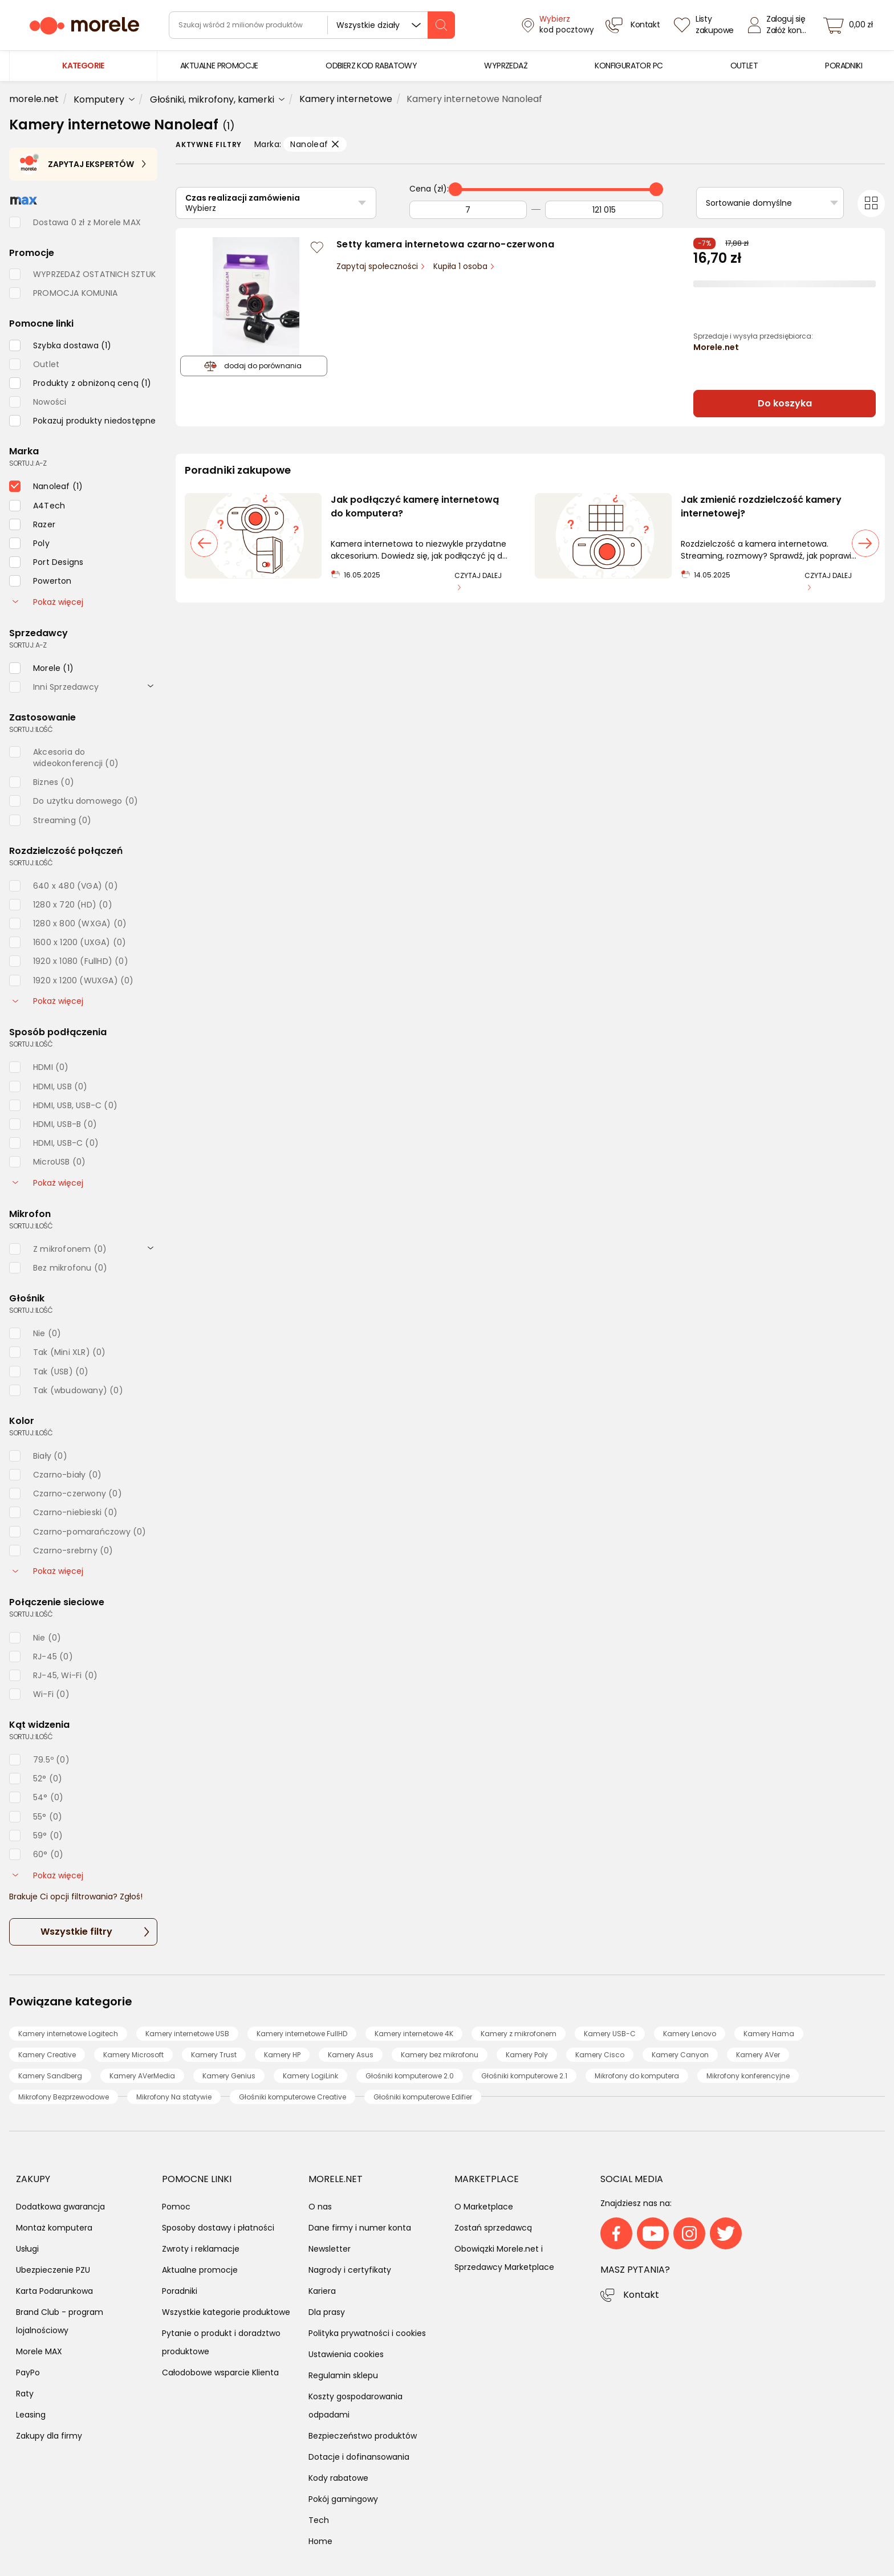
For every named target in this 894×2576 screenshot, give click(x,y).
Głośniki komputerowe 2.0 (409, 2076)
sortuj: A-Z (27, 463)
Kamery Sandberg (50, 2076)
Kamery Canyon (680, 2055)
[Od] (468, 210)
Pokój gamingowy (343, 2499)
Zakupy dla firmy (49, 2435)
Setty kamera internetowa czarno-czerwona (445, 244)
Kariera (322, 2291)
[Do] (604, 210)
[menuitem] (219, 66)
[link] (219, 66)
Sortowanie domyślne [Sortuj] (749, 203)
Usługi (27, 2248)
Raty (25, 2393)
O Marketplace (483, 2206)
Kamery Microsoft (133, 2055)
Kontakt (641, 2294)
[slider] (455, 189)
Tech (318, 2520)
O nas (320, 2206)
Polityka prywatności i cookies (367, 2333)
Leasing (31, 2414)
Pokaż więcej (48, 602)
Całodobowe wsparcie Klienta (220, 2372)
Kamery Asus (350, 2055)
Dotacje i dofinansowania (358, 2457)
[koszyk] (851, 25)
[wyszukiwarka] (312, 25)
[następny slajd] (865, 543)
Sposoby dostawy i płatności (218, 2227)
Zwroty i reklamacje (200, 2248)
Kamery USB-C (610, 2033)
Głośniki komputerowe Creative (292, 2097)
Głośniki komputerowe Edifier (422, 2097)
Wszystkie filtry (76, 1931)
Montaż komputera (54, 2227)
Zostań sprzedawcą (493, 2227)
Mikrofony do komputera (637, 2076)
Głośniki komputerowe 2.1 (524, 2076)
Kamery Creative (47, 2055)
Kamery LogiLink (310, 2076)
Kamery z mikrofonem (518, 2033)
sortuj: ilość (30, 729)
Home (320, 2541)
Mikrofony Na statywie (174, 2097)
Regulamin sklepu (343, 2375)
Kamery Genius (228, 2076)
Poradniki (179, 2291)
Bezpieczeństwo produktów (362, 2435)
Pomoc (176, 2206)
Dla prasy (326, 2312)
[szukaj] (441, 25)
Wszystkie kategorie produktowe (226, 2312)
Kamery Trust (214, 2055)
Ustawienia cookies (346, 2354)
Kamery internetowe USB (187, 2033)
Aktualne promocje (200, 2270)
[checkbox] (60, 345)
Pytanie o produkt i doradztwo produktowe (221, 2342)
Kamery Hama (768, 2033)
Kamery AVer (758, 2055)
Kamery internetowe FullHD (302, 2033)
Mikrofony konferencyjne (748, 2076)
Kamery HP (282, 2055)
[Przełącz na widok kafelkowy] (871, 203)
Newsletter (329, 2248)
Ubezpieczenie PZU (53, 2270)
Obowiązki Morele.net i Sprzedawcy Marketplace (504, 2258)
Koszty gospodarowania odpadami (355, 2405)
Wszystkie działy (368, 25)
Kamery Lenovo (689, 2033)
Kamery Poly (527, 2055)
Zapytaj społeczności (378, 266)
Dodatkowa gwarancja (60, 2206)
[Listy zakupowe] (705, 25)
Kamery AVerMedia (142, 2076)
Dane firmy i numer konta (359, 2227)
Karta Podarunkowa (54, 2291)
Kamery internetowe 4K (414, 2033)
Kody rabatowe (338, 2478)
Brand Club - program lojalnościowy (59, 2321)
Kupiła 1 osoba (461, 266)
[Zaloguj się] (780, 25)
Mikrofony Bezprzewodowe (63, 2097)
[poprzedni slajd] (204, 543)
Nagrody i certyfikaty (349, 2270)
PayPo (28, 2372)
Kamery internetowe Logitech (68, 2033)
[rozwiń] (150, 685)
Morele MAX (39, 2351)
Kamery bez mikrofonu (439, 2055)
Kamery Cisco (599, 2055)
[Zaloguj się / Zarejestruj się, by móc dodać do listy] (317, 247)
